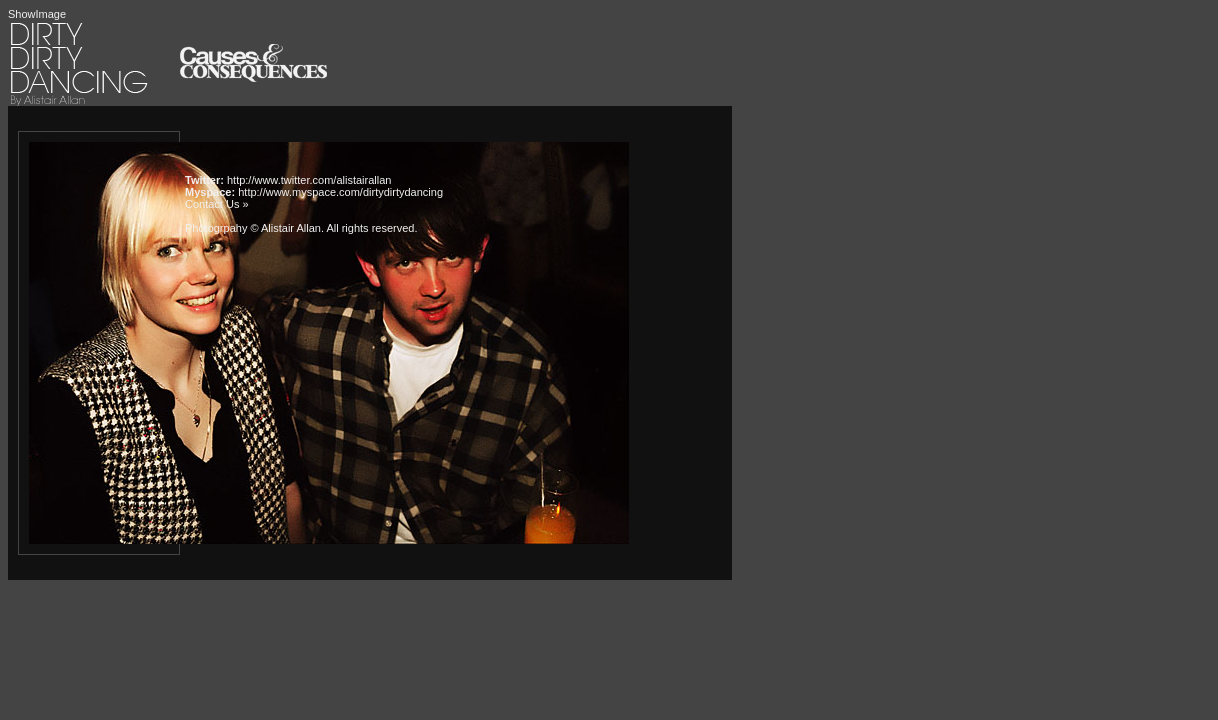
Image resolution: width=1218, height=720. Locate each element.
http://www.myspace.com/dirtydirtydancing (340, 192)
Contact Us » (217, 204)
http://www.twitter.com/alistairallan (309, 180)
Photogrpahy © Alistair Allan (253, 228)
